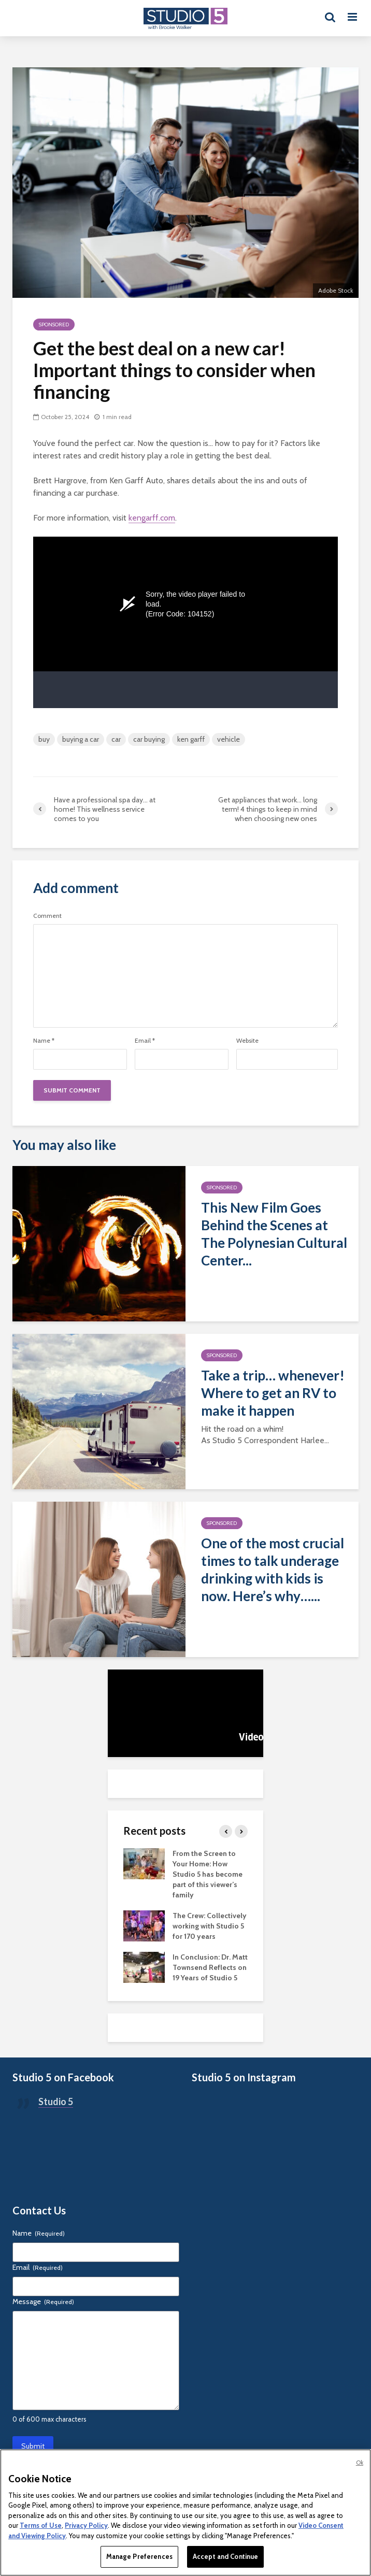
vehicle (228, 739)
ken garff (191, 739)
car (116, 739)
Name (43, 1041)
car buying (149, 739)
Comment (47, 916)
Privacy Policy (86, 2525)
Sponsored (54, 324)
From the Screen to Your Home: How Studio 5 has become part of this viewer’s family (207, 1874)
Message (43, 2301)
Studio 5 (55, 2101)
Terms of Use (41, 2525)
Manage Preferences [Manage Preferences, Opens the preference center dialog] (139, 2556)
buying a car (80, 739)
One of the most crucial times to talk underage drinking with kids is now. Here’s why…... (272, 1569)
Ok (359, 2462)
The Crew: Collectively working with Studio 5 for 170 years (210, 1926)
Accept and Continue (225, 2556)
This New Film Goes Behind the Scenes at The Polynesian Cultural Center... (274, 1234)
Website (247, 1041)
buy (44, 739)
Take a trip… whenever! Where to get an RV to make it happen (273, 1393)
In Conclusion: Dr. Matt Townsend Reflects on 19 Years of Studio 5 (210, 1967)
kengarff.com (152, 518)
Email (145, 1041)
